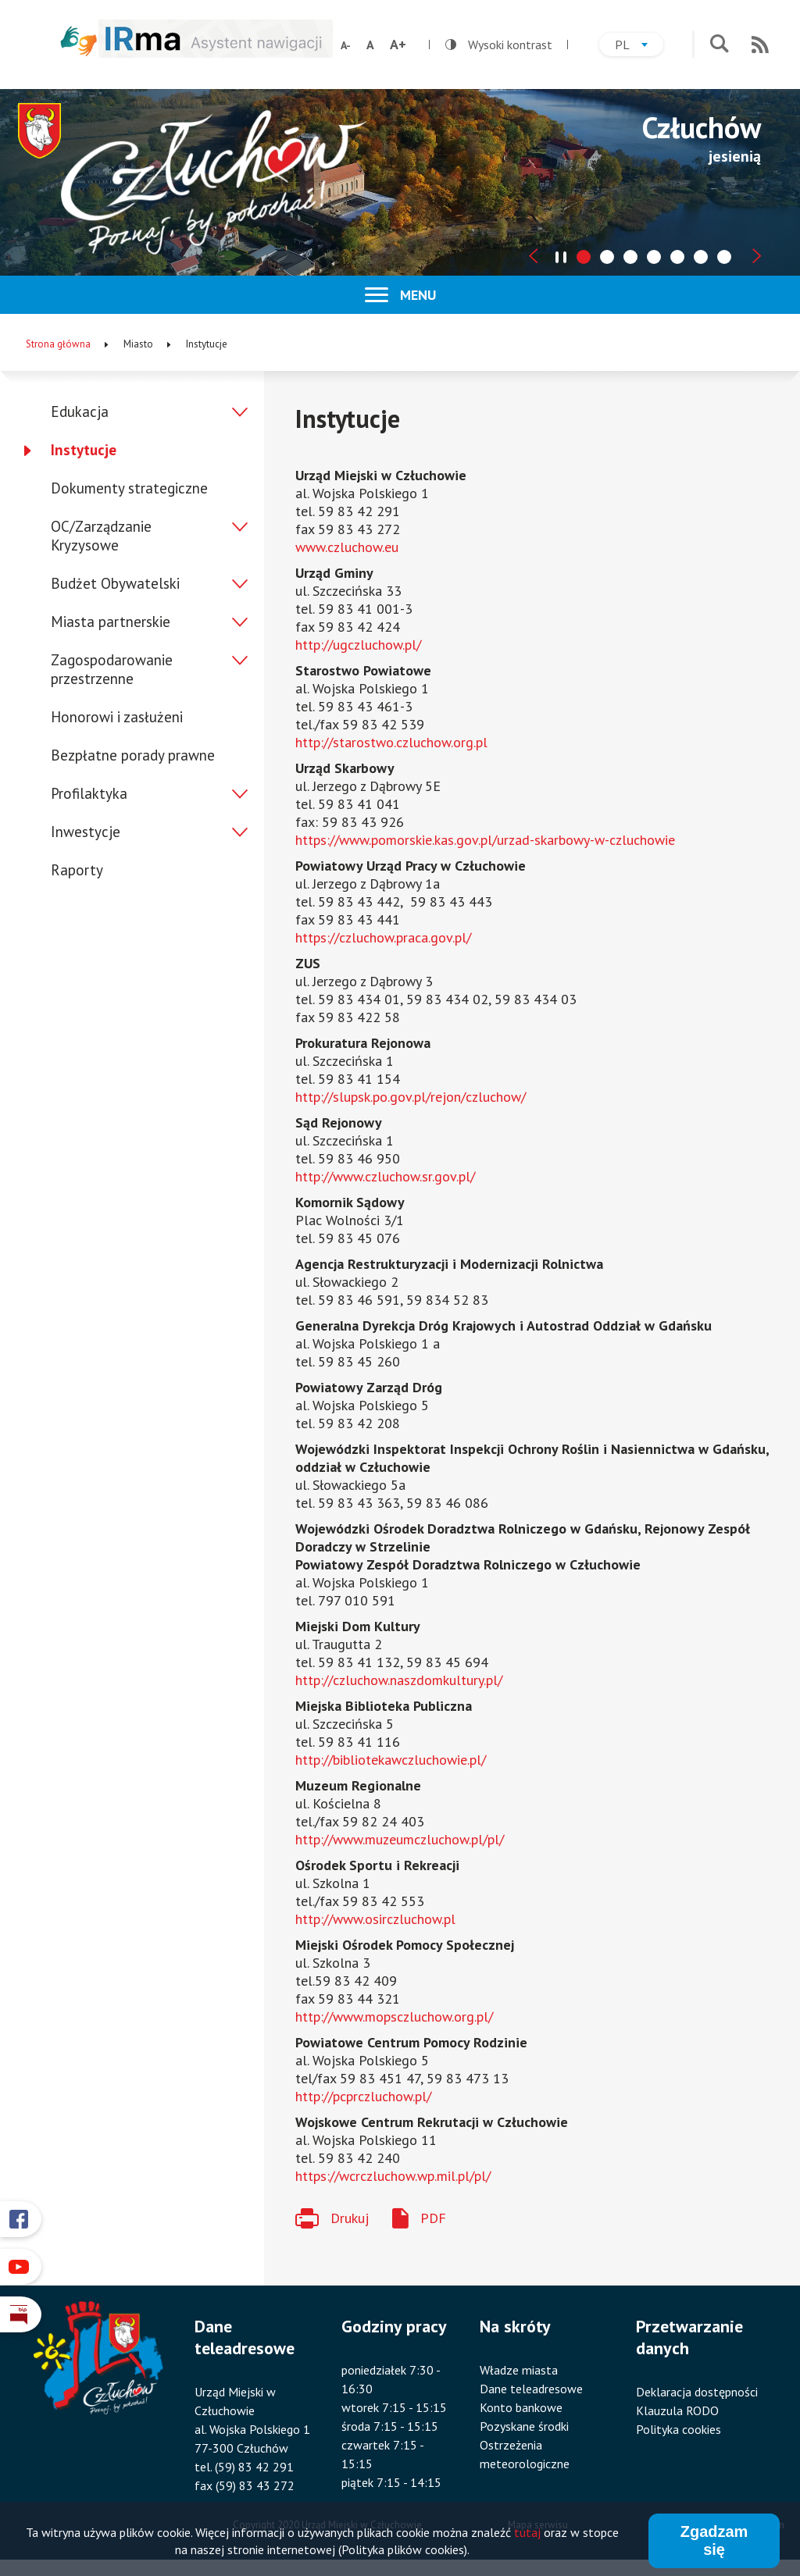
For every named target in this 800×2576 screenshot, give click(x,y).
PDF (433, 2218)
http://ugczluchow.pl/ (358, 645)
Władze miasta (519, 2370)
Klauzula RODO (677, 2410)
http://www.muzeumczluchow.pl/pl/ (399, 1839)
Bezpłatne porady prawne (133, 755)
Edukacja (80, 411)
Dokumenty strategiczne (129, 488)
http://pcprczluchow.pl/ (363, 2096)
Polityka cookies (678, 2429)
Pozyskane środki (524, 2426)
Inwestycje (85, 831)
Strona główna (58, 344)
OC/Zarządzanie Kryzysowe (101, 535)
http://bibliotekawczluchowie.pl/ (390, 1760)
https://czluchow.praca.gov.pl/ (383, 937)
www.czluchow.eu (346, 547)
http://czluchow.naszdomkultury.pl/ (398, 1680)
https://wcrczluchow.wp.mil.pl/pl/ (393, 2176)
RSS (760, 44)
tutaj (527, 2534)
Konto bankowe (521, 2407)
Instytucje (83, 449)
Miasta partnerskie (110, 621)
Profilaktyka (89, 793)
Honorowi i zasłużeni (117, 716)
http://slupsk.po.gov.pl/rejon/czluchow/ (410, 1097)
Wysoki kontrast (498, 44)
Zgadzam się (714, 2542)
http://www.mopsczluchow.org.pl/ (394, 2017)
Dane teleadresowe (531, 2388)
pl (639, 46)
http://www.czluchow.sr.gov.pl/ (385, 1176)
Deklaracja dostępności (697, 2392)
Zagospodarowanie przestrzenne (112, 669)
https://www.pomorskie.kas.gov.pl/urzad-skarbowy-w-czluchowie (485, 840)
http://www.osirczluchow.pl (375, 1919)
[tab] (584, 257)
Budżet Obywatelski (115, 583)
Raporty (77, 869)
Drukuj (349, 2218)
